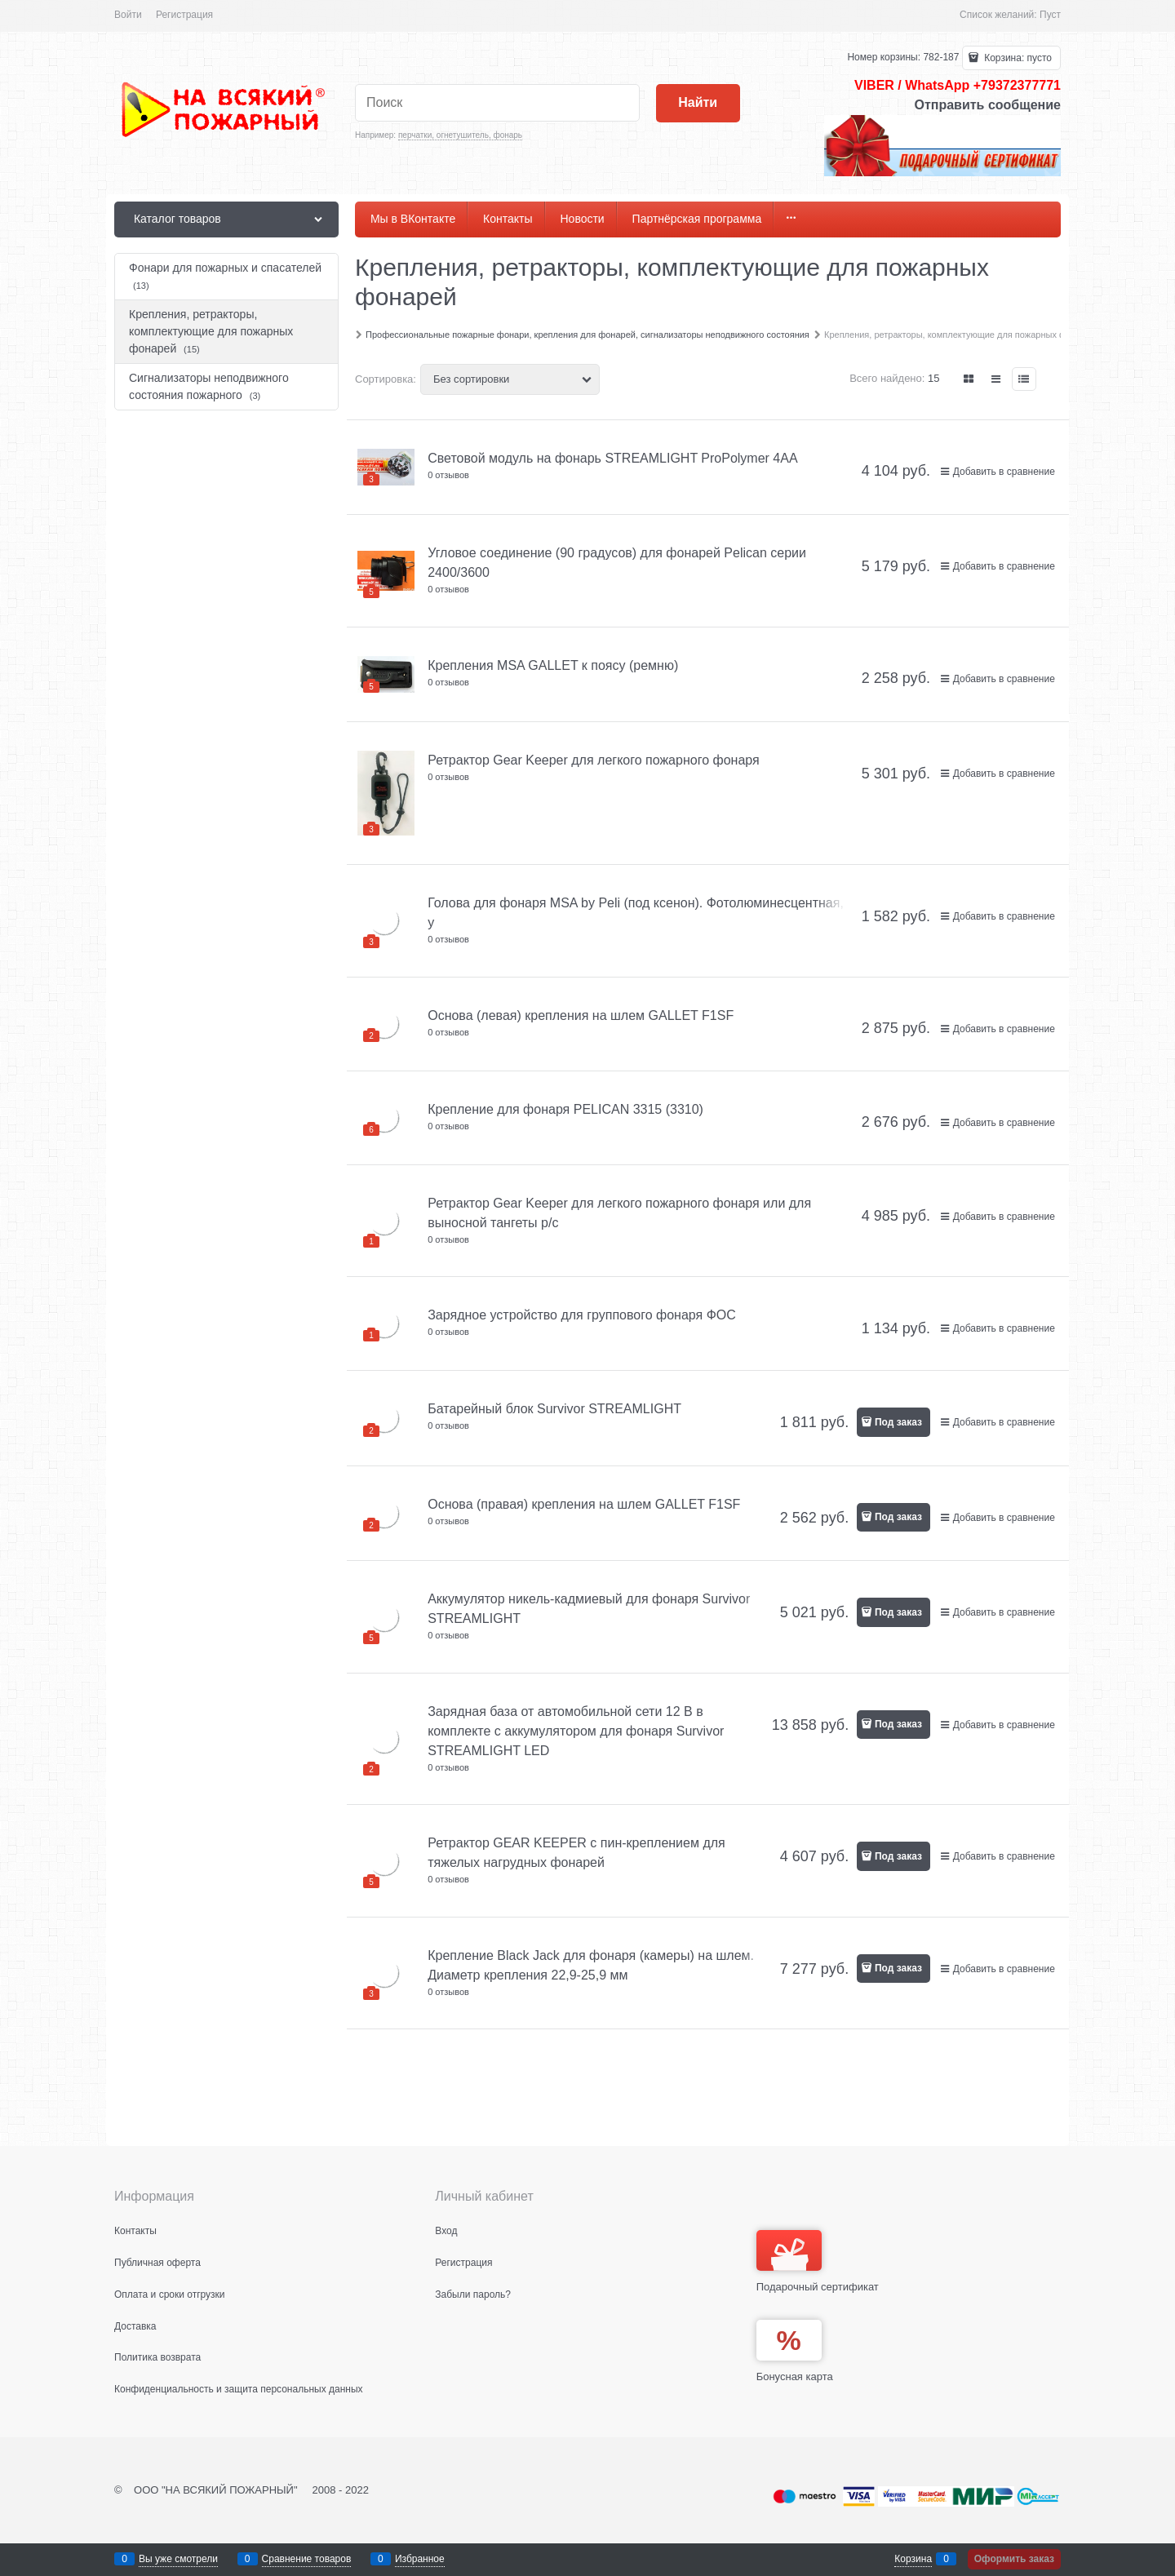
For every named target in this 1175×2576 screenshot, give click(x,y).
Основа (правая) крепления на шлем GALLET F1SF (584, 1504)
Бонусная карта (794, 2376)
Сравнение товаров (307, 2558)
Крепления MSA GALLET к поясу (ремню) (553, 665)
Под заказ (898, 1422)
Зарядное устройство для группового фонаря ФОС (582, 1315)
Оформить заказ (1014, 2559)
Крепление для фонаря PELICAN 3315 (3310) (565, 1109)
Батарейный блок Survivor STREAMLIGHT (554, 1409)
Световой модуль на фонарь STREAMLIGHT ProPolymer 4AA (612, 458)
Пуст (1050, 14)
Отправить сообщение (987, 105)
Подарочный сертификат (817, 2261)
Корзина (913, 2558)
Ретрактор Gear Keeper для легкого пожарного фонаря (593, 760)
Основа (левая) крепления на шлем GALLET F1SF (581, 1015)
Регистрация (184, 14)
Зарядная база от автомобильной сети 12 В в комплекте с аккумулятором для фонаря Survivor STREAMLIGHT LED (576, 1731)
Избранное (420, 2558)
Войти (128, 14)
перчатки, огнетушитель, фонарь (460, 135)
